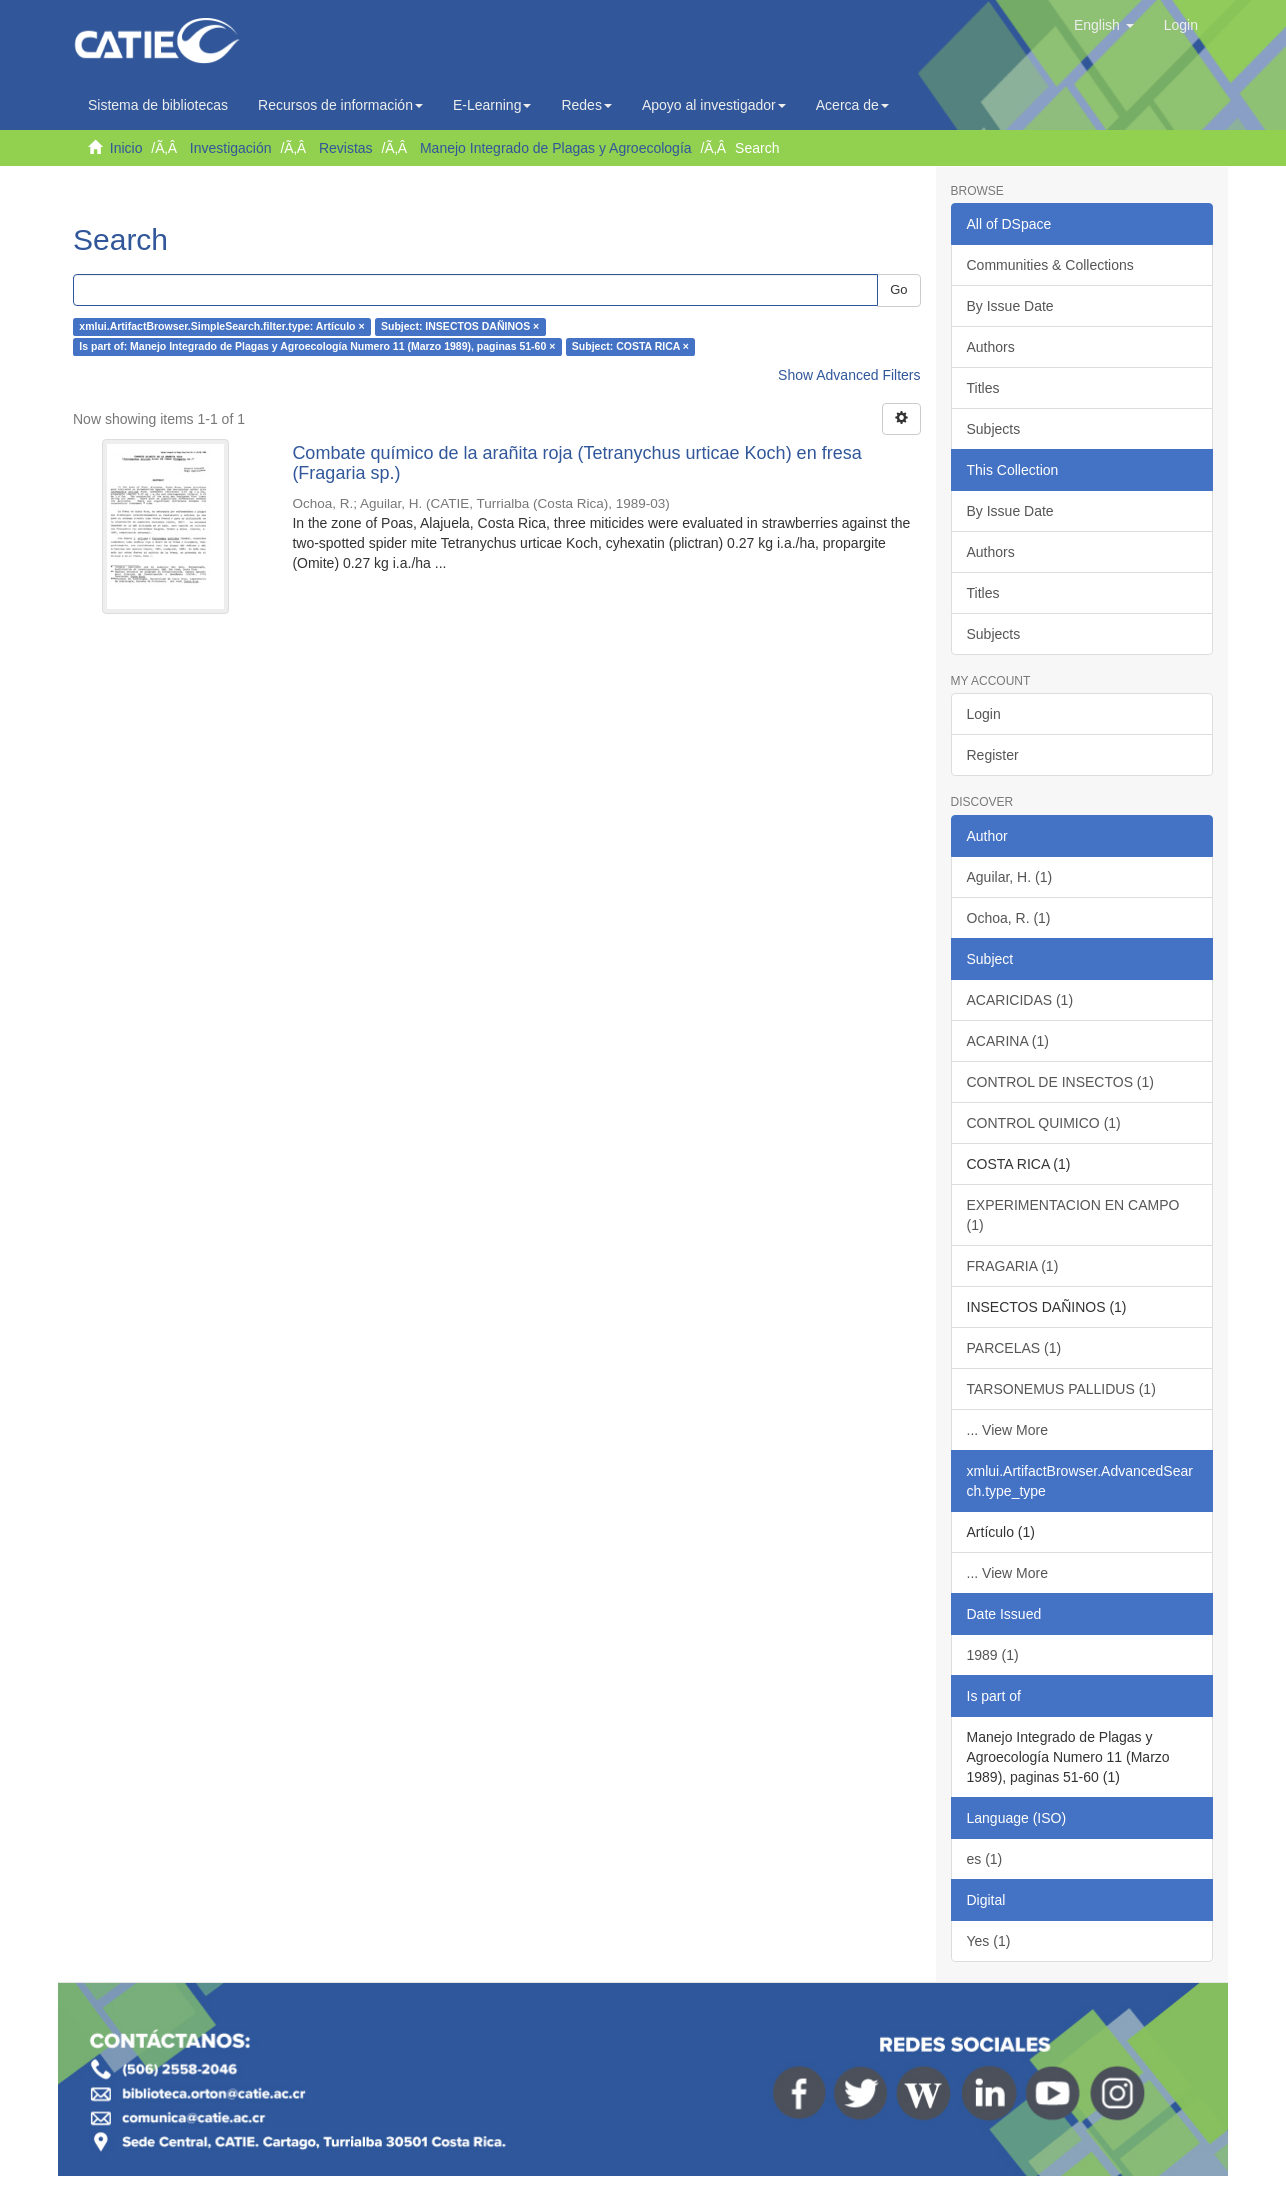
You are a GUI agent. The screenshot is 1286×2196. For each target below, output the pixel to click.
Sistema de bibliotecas (158, 105)
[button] (1104, 25)
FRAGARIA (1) (1013, 1266)
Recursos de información (340, 105)
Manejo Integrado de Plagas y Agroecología (556, 148)
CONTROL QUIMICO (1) (1044, 1123)
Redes (586, 105)
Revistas (346, 148)
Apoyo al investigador (714, 105)
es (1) (985, 1859)
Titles (983, 388)
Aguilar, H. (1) (1010, 877)
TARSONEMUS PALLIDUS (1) (1061, 1389)
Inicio (126, 148)
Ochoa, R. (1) (1009, 918)
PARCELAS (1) (1014, 1348)
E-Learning (492, 105)
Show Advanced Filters (849, 375)
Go (898, 289)
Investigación (231, 148)
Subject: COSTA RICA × (630, 347)
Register (993, 755)
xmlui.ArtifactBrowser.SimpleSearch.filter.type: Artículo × (221, 327)
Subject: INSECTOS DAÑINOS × (460, 327)
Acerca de (852, 105)
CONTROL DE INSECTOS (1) (1060, 1082)
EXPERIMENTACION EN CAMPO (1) (1073, 1215)
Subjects (994, 429)
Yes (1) (989, 1941)
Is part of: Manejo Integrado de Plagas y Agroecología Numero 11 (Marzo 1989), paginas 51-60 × (317, 347)
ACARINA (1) (1008, 1041)
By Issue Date (1010, 306)
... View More (1007, 1430)
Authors (991, 347)
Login (984, 714)
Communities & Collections (1050, 265)
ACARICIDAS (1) (1020, 1000)
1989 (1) (993, 1655)
